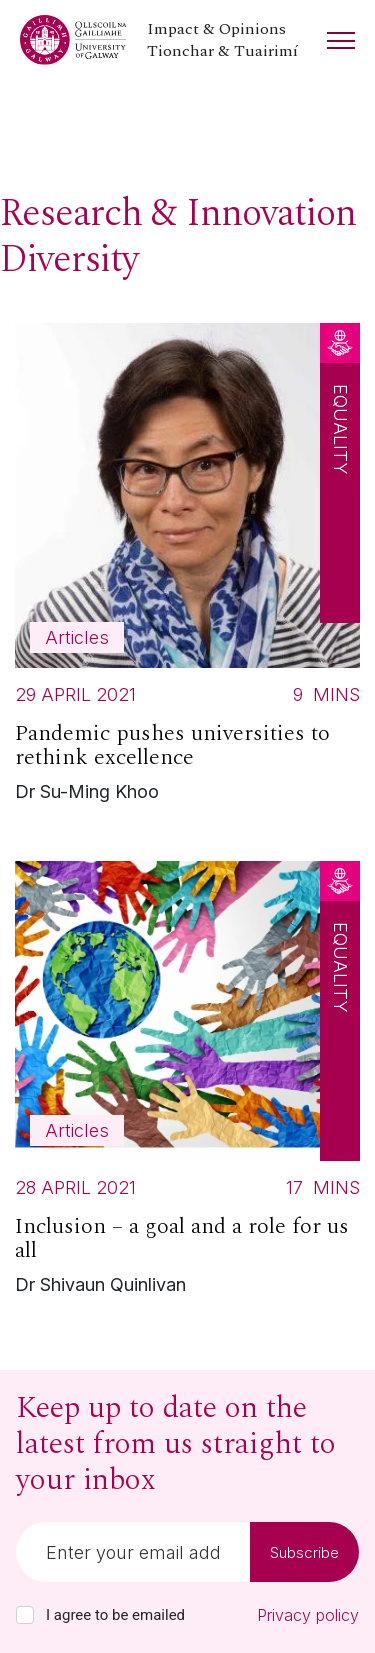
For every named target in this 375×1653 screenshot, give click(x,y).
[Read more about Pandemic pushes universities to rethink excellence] (187, 568)
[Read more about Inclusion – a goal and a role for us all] (187, 1083)
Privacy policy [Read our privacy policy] (308, 1615)
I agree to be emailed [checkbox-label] (115, 1615)
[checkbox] (25, 1615)
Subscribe (304, 1552)
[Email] (133, 1552)
